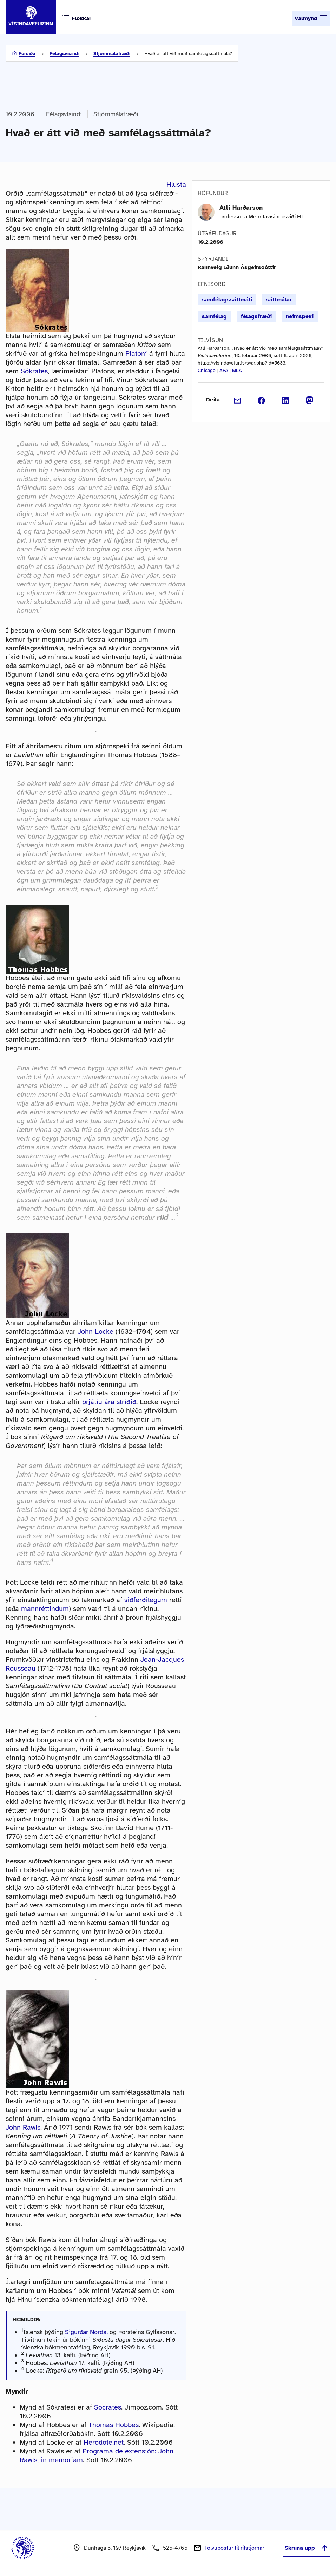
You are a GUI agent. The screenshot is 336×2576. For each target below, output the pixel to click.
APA (223, 370)
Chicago (207, 370)
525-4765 (175, 2547)
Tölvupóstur (234, 2547)
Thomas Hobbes (113, 2424)
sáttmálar (279, 299)
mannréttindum (45, 1608)
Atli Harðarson (241, 207)
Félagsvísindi (64, 54)
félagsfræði (256, 316)
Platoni (136, 353)
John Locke (95, 1331)
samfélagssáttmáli (227, 299)
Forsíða (27, 54)
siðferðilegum (145, 1599)
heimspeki (300, 316)
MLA (237, 370)
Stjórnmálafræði (111, 54)
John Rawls (23, 2127)
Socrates (107, 2407)
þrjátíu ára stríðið (109, 1401)
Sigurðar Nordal (86, 2332)
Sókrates (34, 371)
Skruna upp (307, 2548)
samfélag (214, 316)
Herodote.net (104, 2442)
